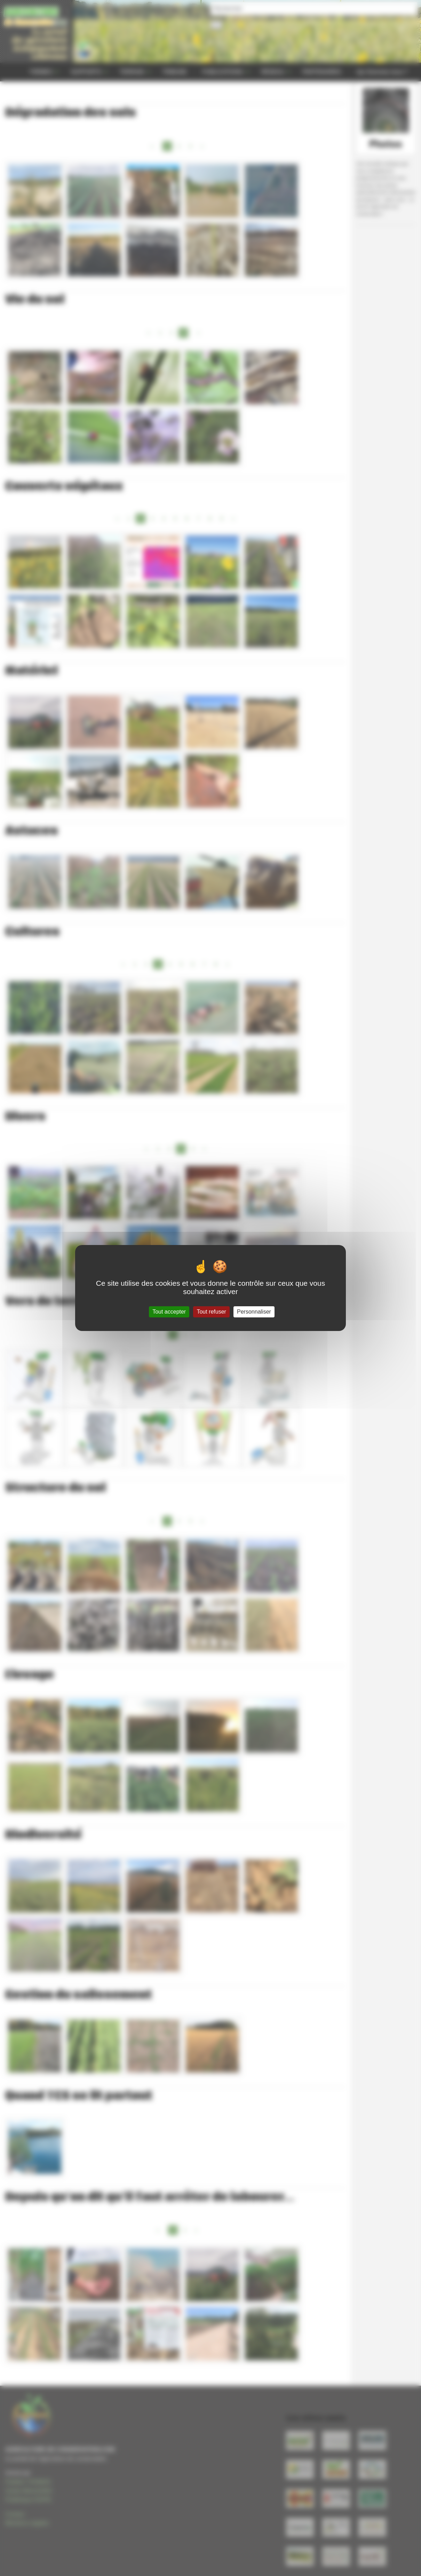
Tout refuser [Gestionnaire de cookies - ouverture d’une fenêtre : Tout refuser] (211, 1312)
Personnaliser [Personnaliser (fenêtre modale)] (254, 1312)
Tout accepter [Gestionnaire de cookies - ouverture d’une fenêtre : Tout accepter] (169, 1312)
